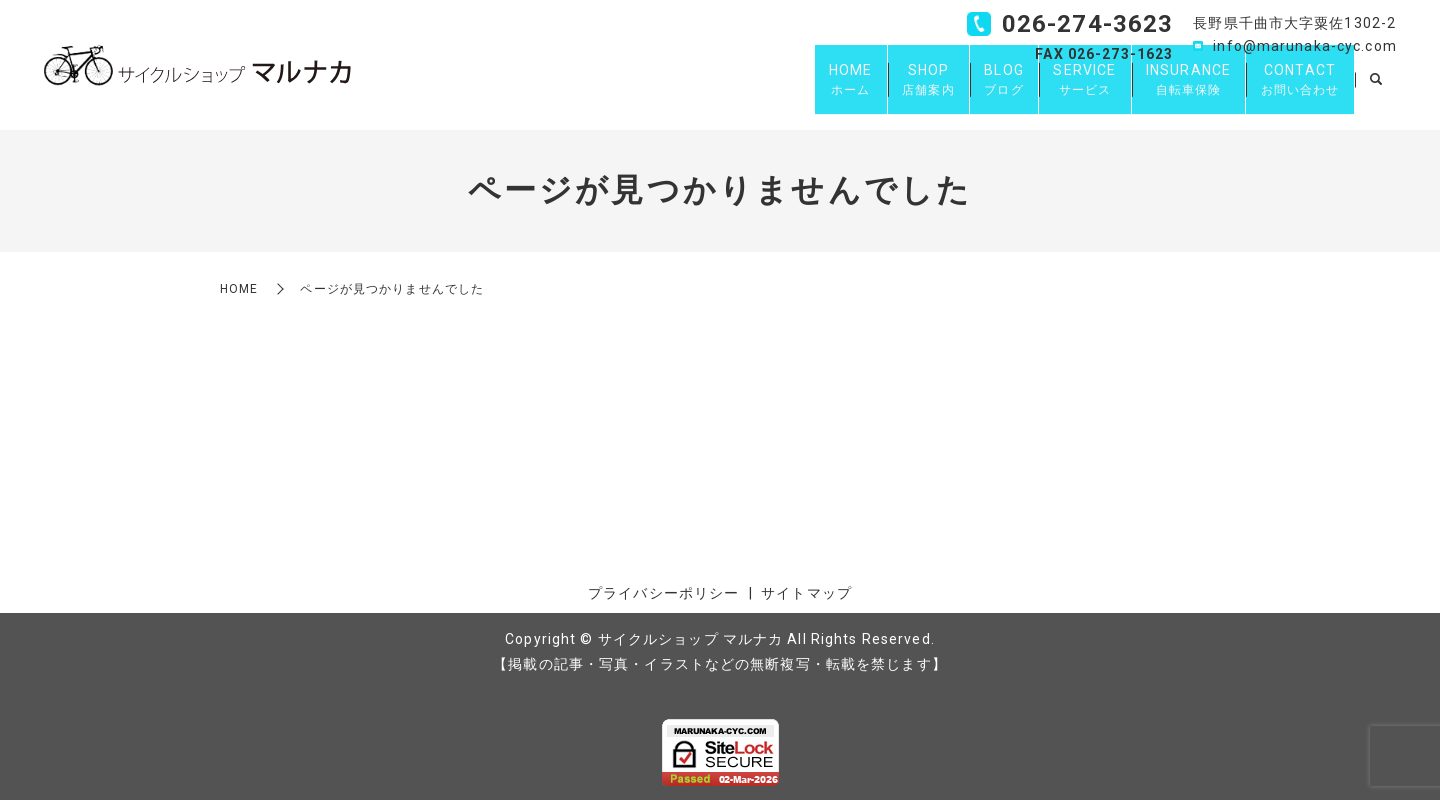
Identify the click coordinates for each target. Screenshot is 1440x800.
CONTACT (1293, 90)
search (1376, 90)
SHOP (868, 90)
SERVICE (1051, 90)
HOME (776, 90)
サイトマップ (806, 593)
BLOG (956, 90)
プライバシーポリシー (663, 593)
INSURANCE (1168, 90)
